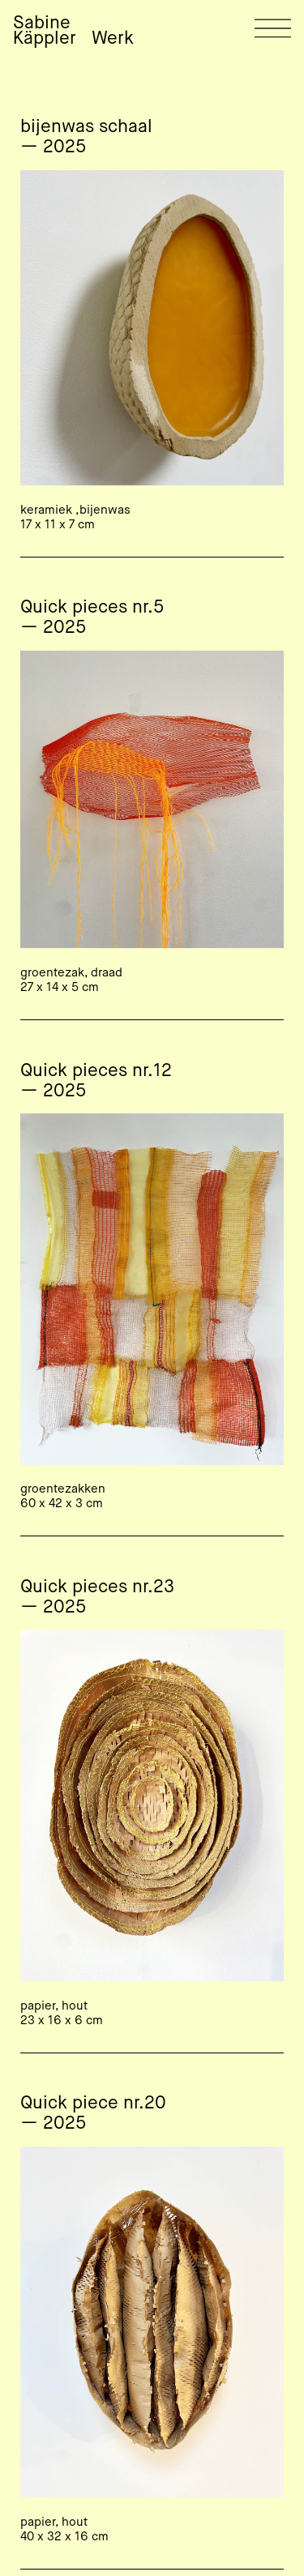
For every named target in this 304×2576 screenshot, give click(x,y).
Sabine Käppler (44, 31)
